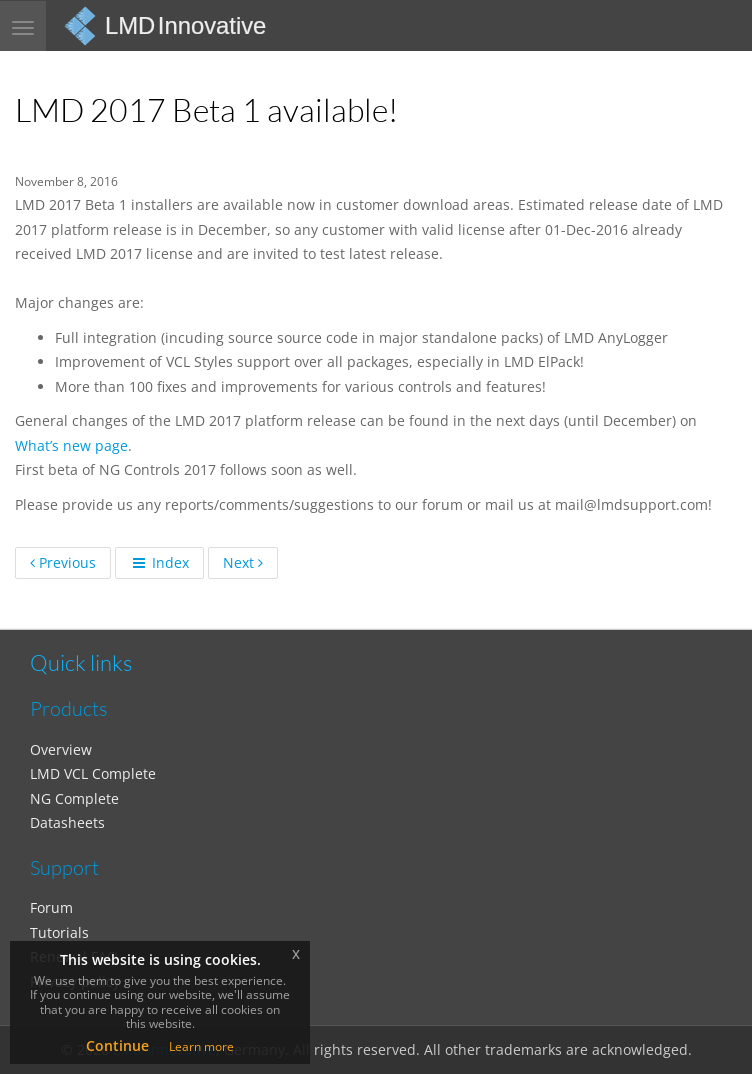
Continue (117, 1045)
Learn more (201, 1046)
